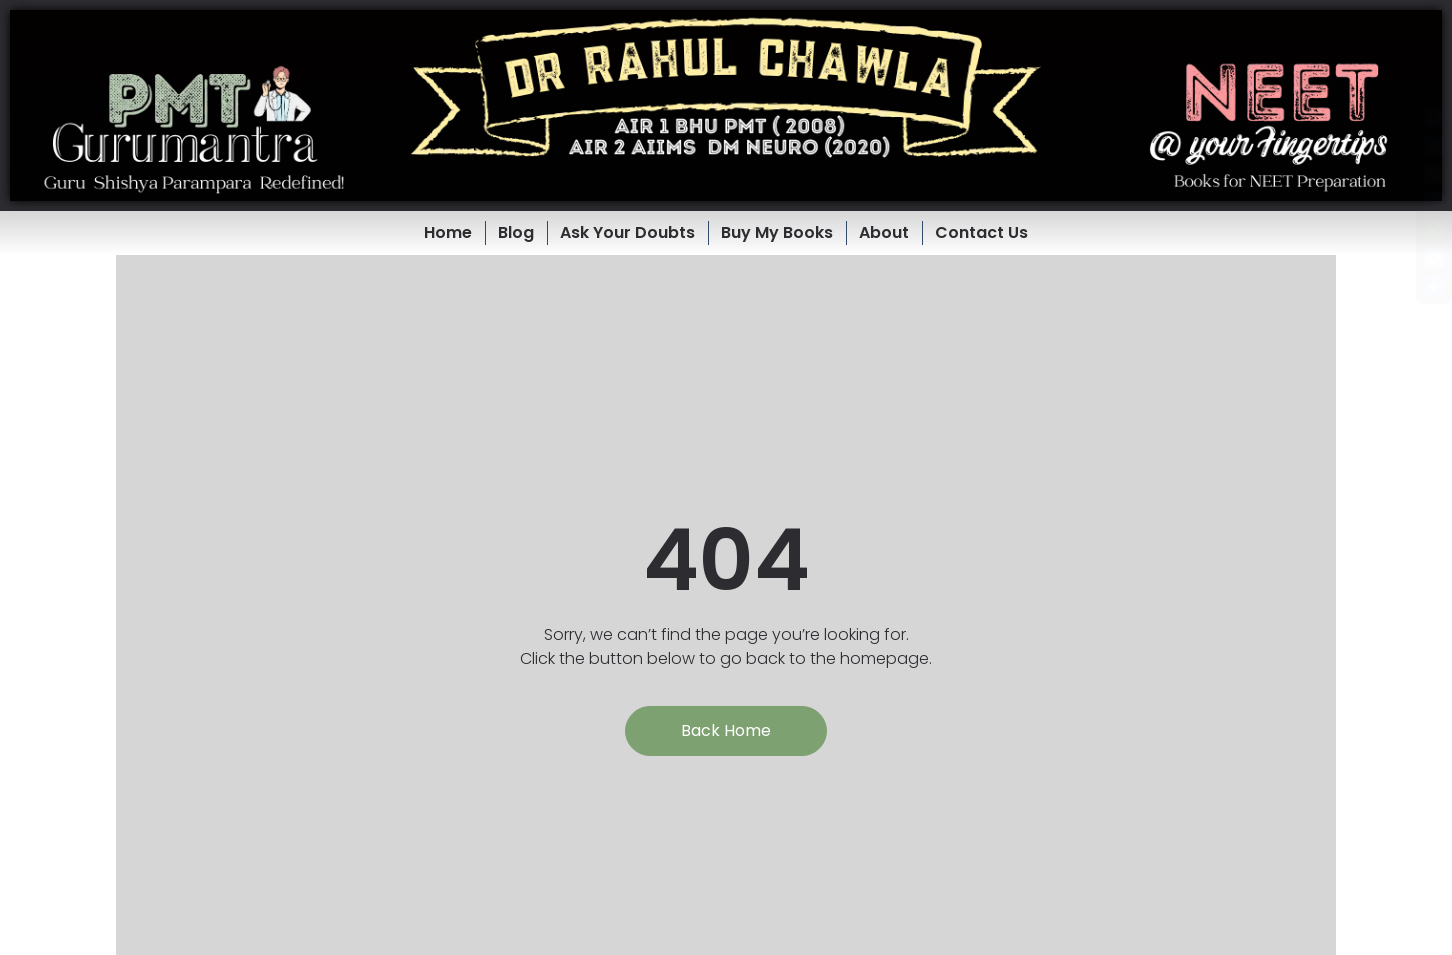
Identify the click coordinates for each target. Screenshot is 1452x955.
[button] (726, 105)
